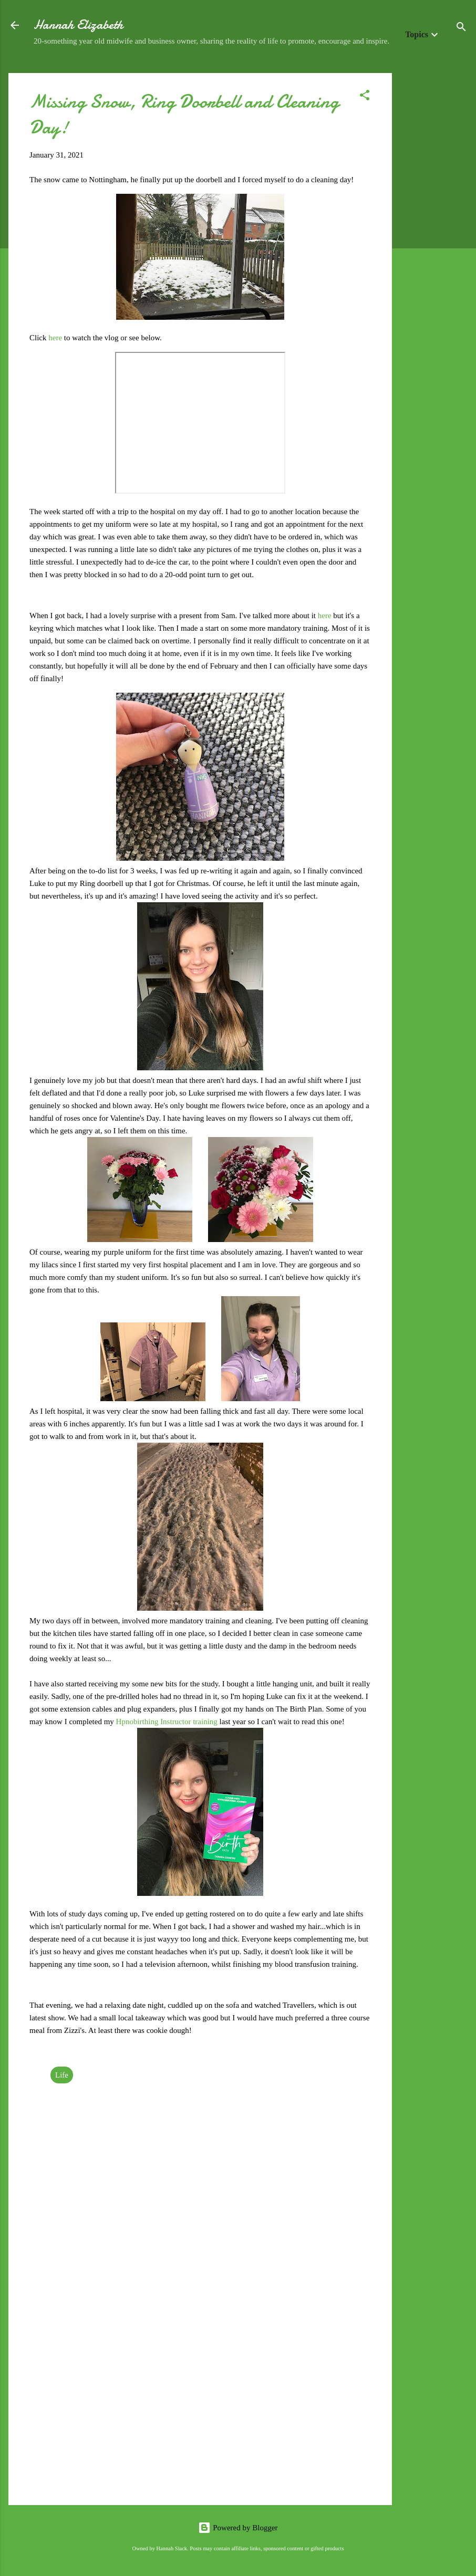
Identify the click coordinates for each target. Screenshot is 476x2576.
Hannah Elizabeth (78, 25)
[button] (364, 97)
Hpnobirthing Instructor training (167, 1721)
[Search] (461, 29)
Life (61, 2075)
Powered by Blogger (237, 2527)
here (56, 337)
